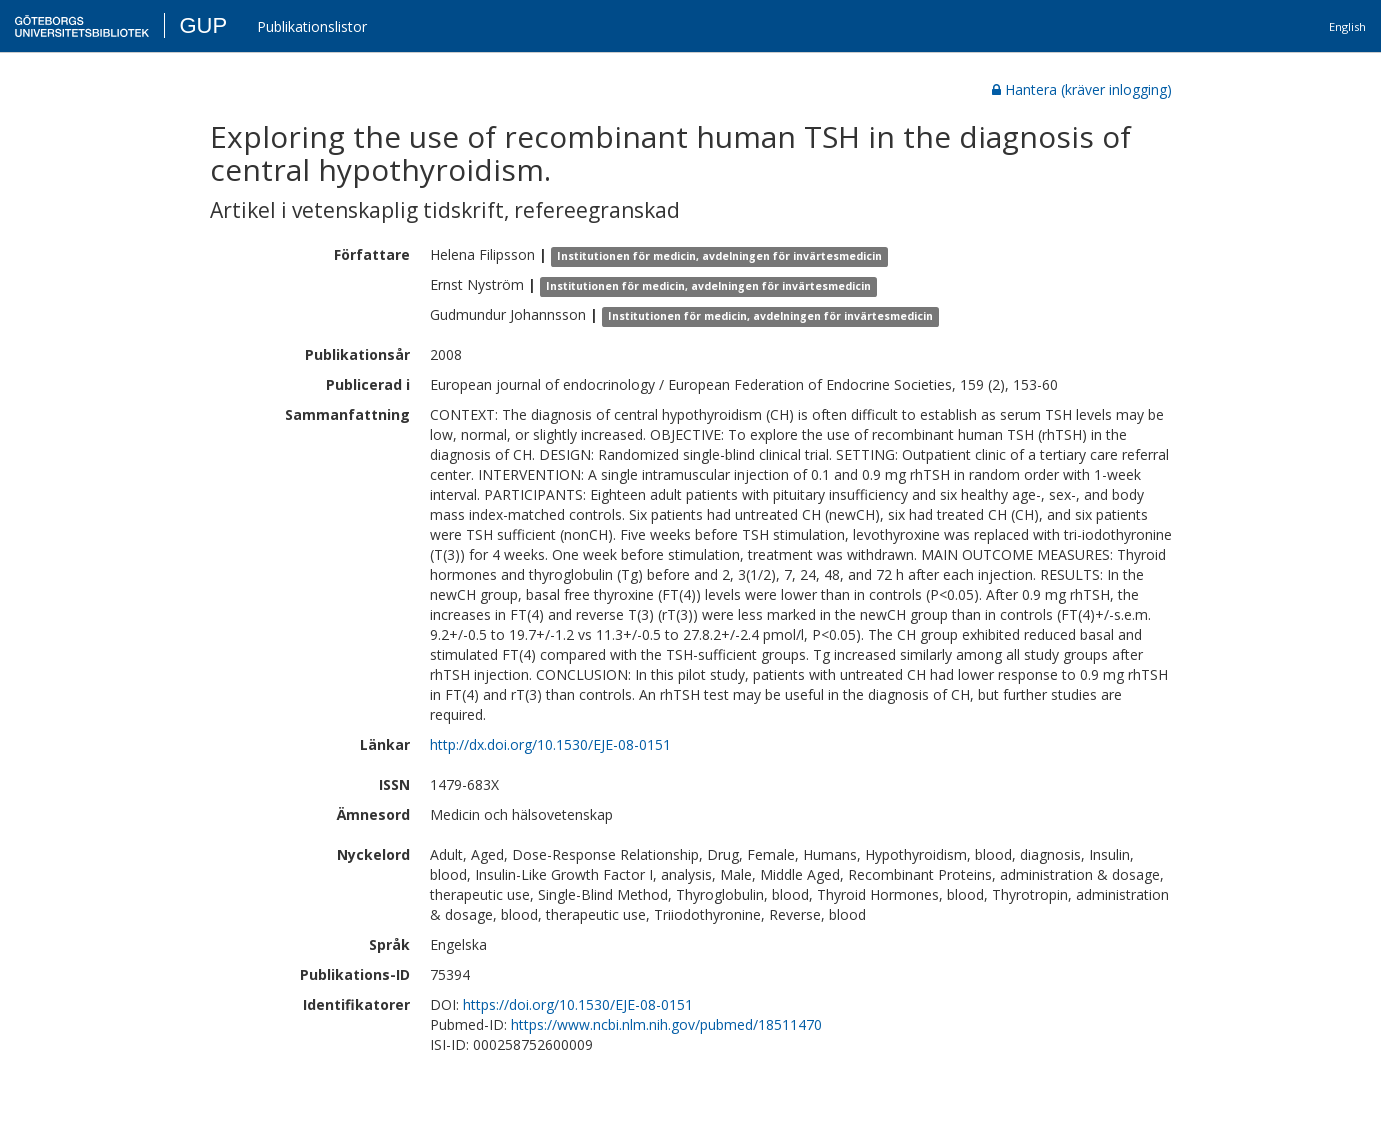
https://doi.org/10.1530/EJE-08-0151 (578, 1004)
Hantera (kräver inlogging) (1082, 89)
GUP (203, 25)
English (1347, 26)
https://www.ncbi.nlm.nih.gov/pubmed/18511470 (666, 1024)
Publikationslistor (312, 26)
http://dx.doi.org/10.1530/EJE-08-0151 (550, 744)
